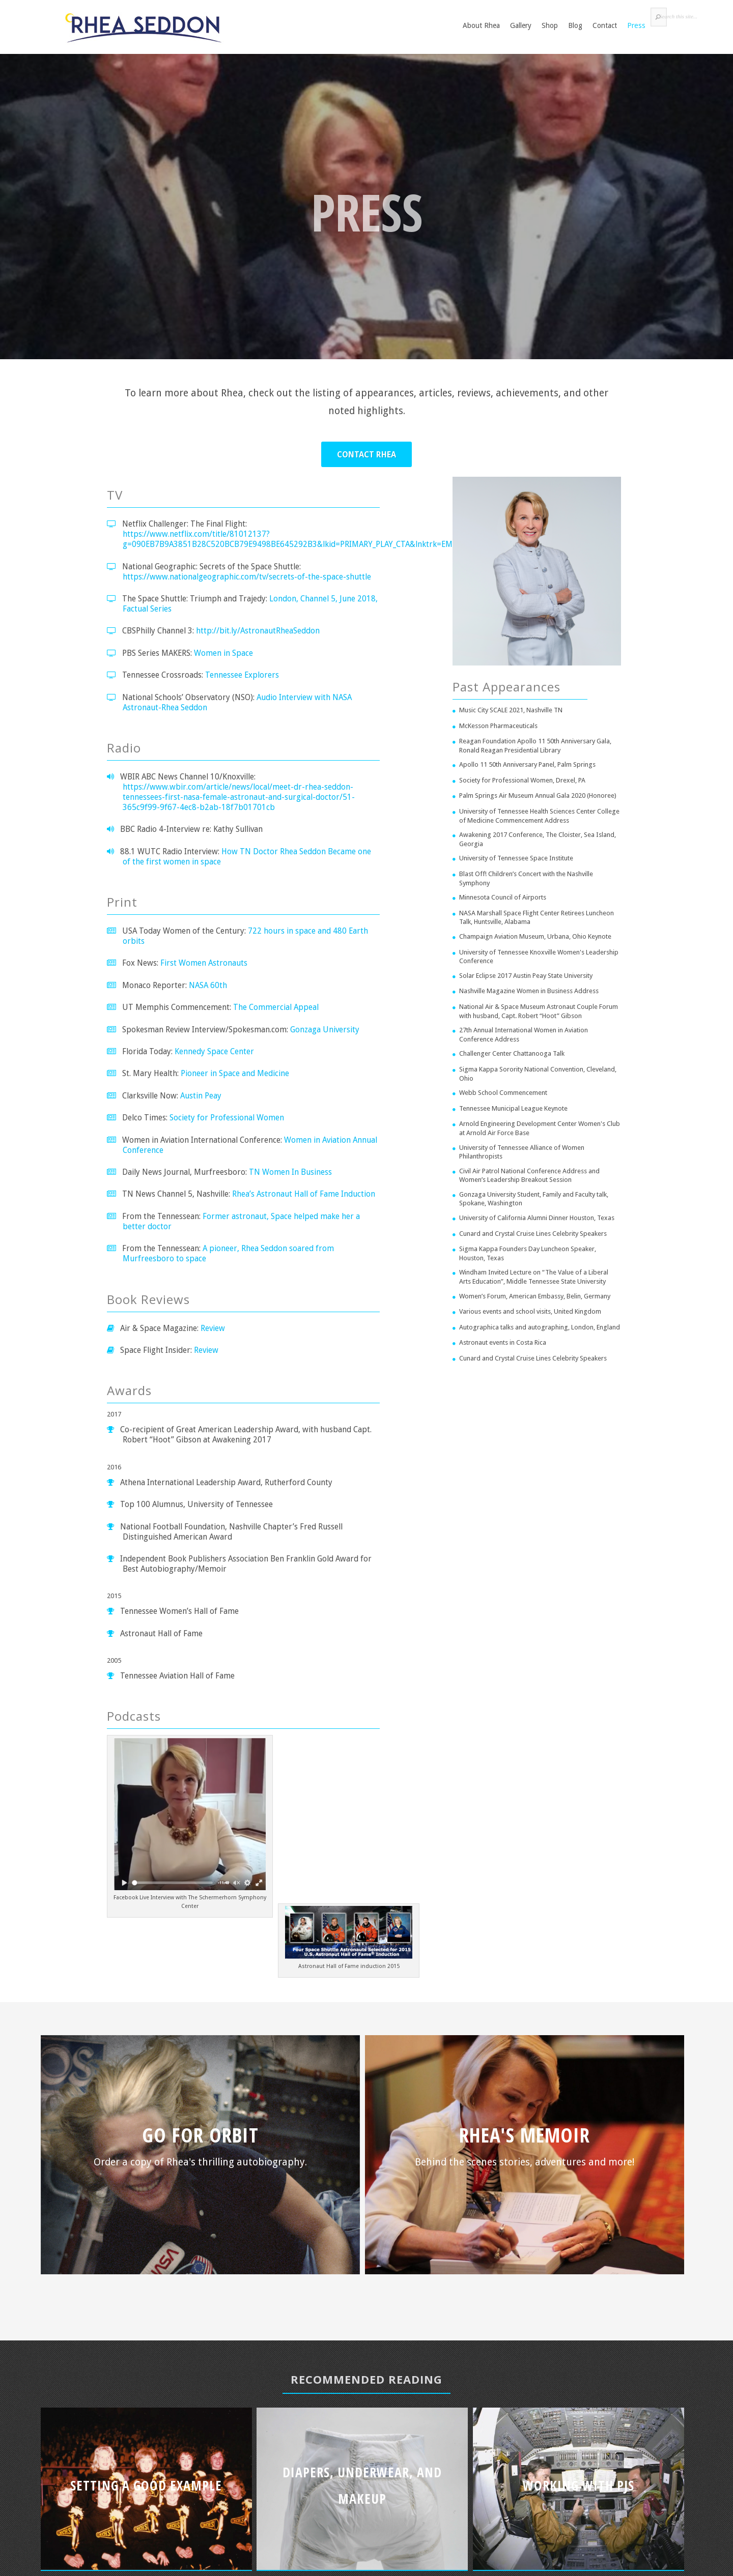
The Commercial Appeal (276, 1007)
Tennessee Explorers (242, 675)
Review (213, 1328)
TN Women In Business (290, 1172)
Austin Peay (200, 1096)
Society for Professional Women (227, 1117)
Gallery (520, 25)
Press (636, 25)
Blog (575, 25)
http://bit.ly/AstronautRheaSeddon (258, 630)
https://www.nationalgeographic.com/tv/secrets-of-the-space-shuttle (247, 577)
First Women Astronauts (203, 963)
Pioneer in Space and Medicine (235, 1073)
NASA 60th (208, 985)
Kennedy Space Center (214, 1051)
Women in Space (223, 653)
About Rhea (481, 25)
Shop (550, 25)
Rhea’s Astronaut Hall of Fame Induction (303, 1194)
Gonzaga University (324, 1029)
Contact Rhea (366, 454)
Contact (605, 25)
